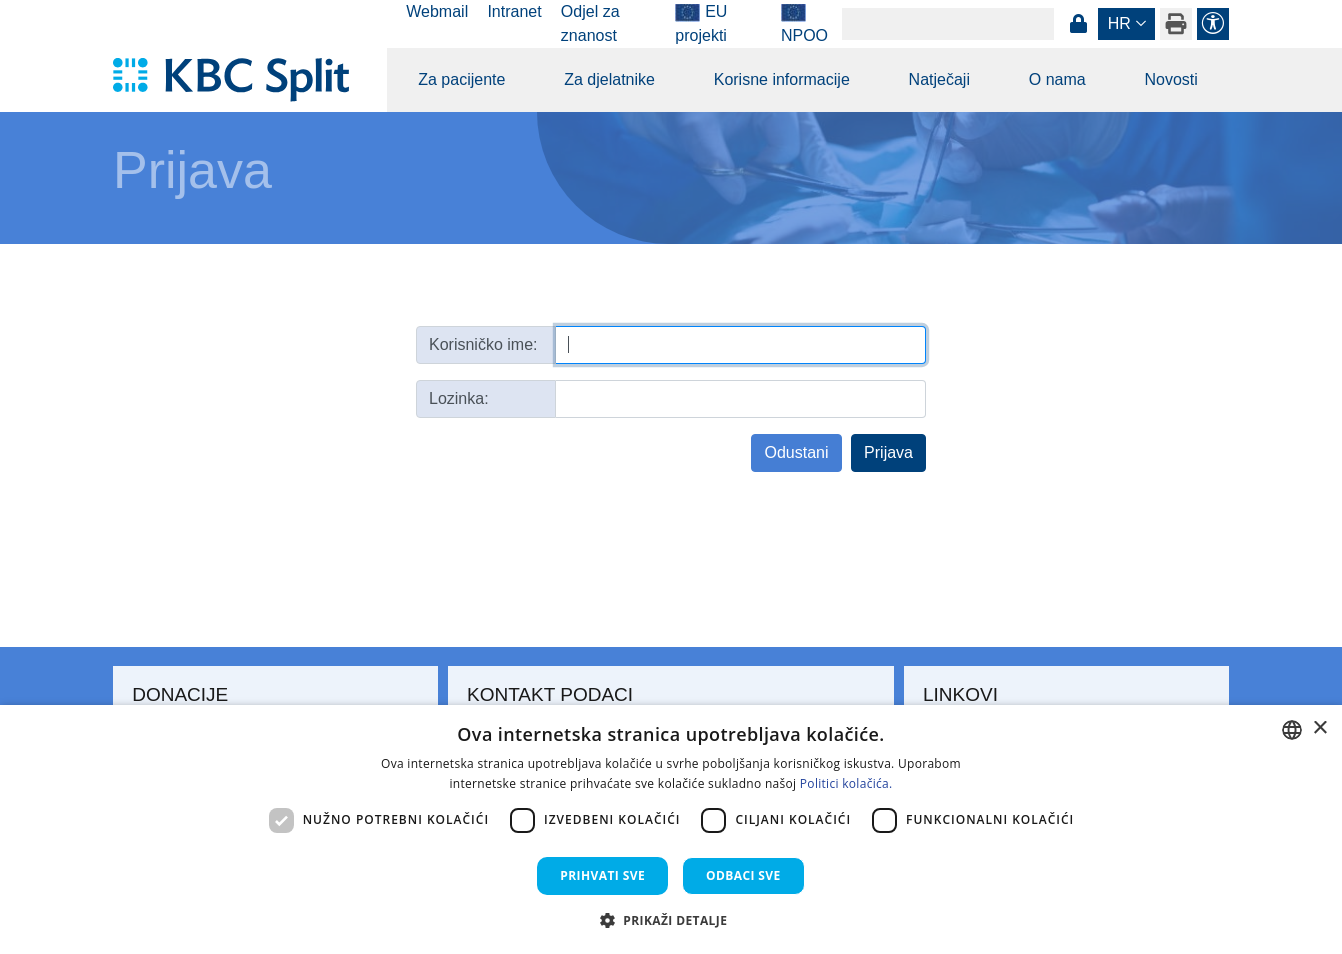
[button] (671, 920)
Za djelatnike (609, 79)
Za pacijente (461, 79)
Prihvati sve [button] (602, 875)
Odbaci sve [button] (743, 875)
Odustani (796, 452)
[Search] (947, 24)
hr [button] (1119, 23)
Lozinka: (459, 398)
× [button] (1319, 728)
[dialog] (671, 829)
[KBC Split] (240, 80)
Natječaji (939, 79)
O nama (1057, 79)
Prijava (1078, 24)
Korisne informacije (782, 79)
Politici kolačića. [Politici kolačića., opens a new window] (846, 783)
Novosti (1170, 79)
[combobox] (1292, 730)
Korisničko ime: (483, 344)
